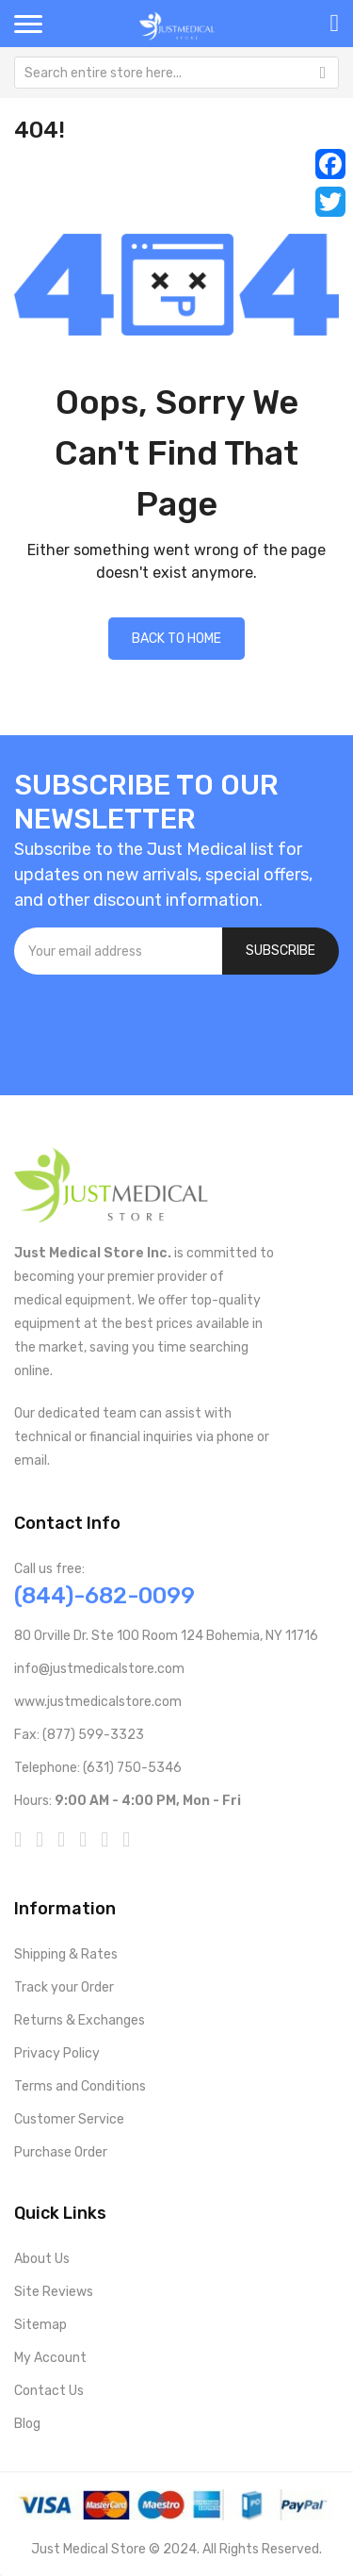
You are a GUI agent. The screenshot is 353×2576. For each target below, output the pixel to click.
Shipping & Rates (66, 1954)
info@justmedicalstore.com (99, 1669)
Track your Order (64, 1987)
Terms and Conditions (80, 2086)
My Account (50, 2358)
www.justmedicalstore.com (98, 1702)
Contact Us (49, 2391)
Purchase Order (60, 2152)
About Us (42, 2259)
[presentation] (157, 1025)
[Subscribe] (280, 951)
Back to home (176, 639)
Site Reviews (53, 2292)
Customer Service (69, 2119)
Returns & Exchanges (79, 2020)
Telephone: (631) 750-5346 (98, 1768)
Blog (27, 2424)
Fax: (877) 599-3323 (79, 1735)
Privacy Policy (57, 2053)
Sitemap (40, 2325)
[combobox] (176, 73)
